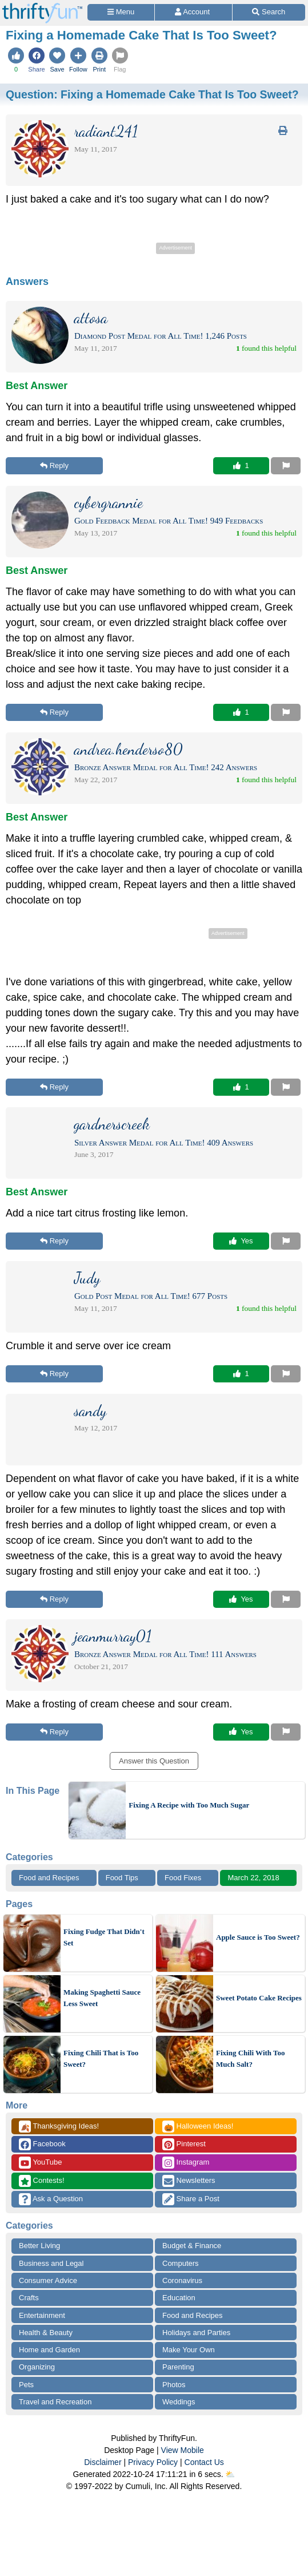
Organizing (37, 2367)
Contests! (42, 2181)
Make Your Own (188, 2349)
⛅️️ (230, 2474)
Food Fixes (183, 1877)
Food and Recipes (49, 1877)
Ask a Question (51, 2199)
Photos (173, 2384)
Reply (54, 465)
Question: (152, 94)
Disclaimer (102, 2462)
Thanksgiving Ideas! (59, 2127)
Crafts (29, 2297)
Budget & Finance (191, 2245)
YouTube (40, 2163)
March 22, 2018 (253, 1877)
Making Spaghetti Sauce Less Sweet (102, 1998)
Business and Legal (51, 2263)
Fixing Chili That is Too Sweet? (100, 2058)
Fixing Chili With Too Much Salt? (250, 2058)
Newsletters (188, 2181)
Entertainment (42, 2315)
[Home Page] (42, 6)
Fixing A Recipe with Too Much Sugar (189, 1805)
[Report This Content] (286, 465)
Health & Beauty (46, 2332)
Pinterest (184, 2144)
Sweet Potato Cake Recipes (259, 1998)
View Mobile (182, 2450)
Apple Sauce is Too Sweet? (258, 1937)
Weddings (178, 2401)
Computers (180, 2263)
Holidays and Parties (196, 2332)
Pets (26, 2384)
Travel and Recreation (55, 2401)
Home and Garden (49, 2349)
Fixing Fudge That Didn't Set (104, 1937)
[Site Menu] (120, 12)
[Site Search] (269, 12)
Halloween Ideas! (197, 2127)
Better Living (39, 2245)
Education (178, 2297)
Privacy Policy (153, 2462)
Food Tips (122, 1877)
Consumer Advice (48, 2280)
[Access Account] (193, 12)
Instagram (185, 2163)
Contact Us (204, 2462)
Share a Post (190, 2199)
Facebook (42, 2144)
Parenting (178, 2367)
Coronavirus (182, 2280)
